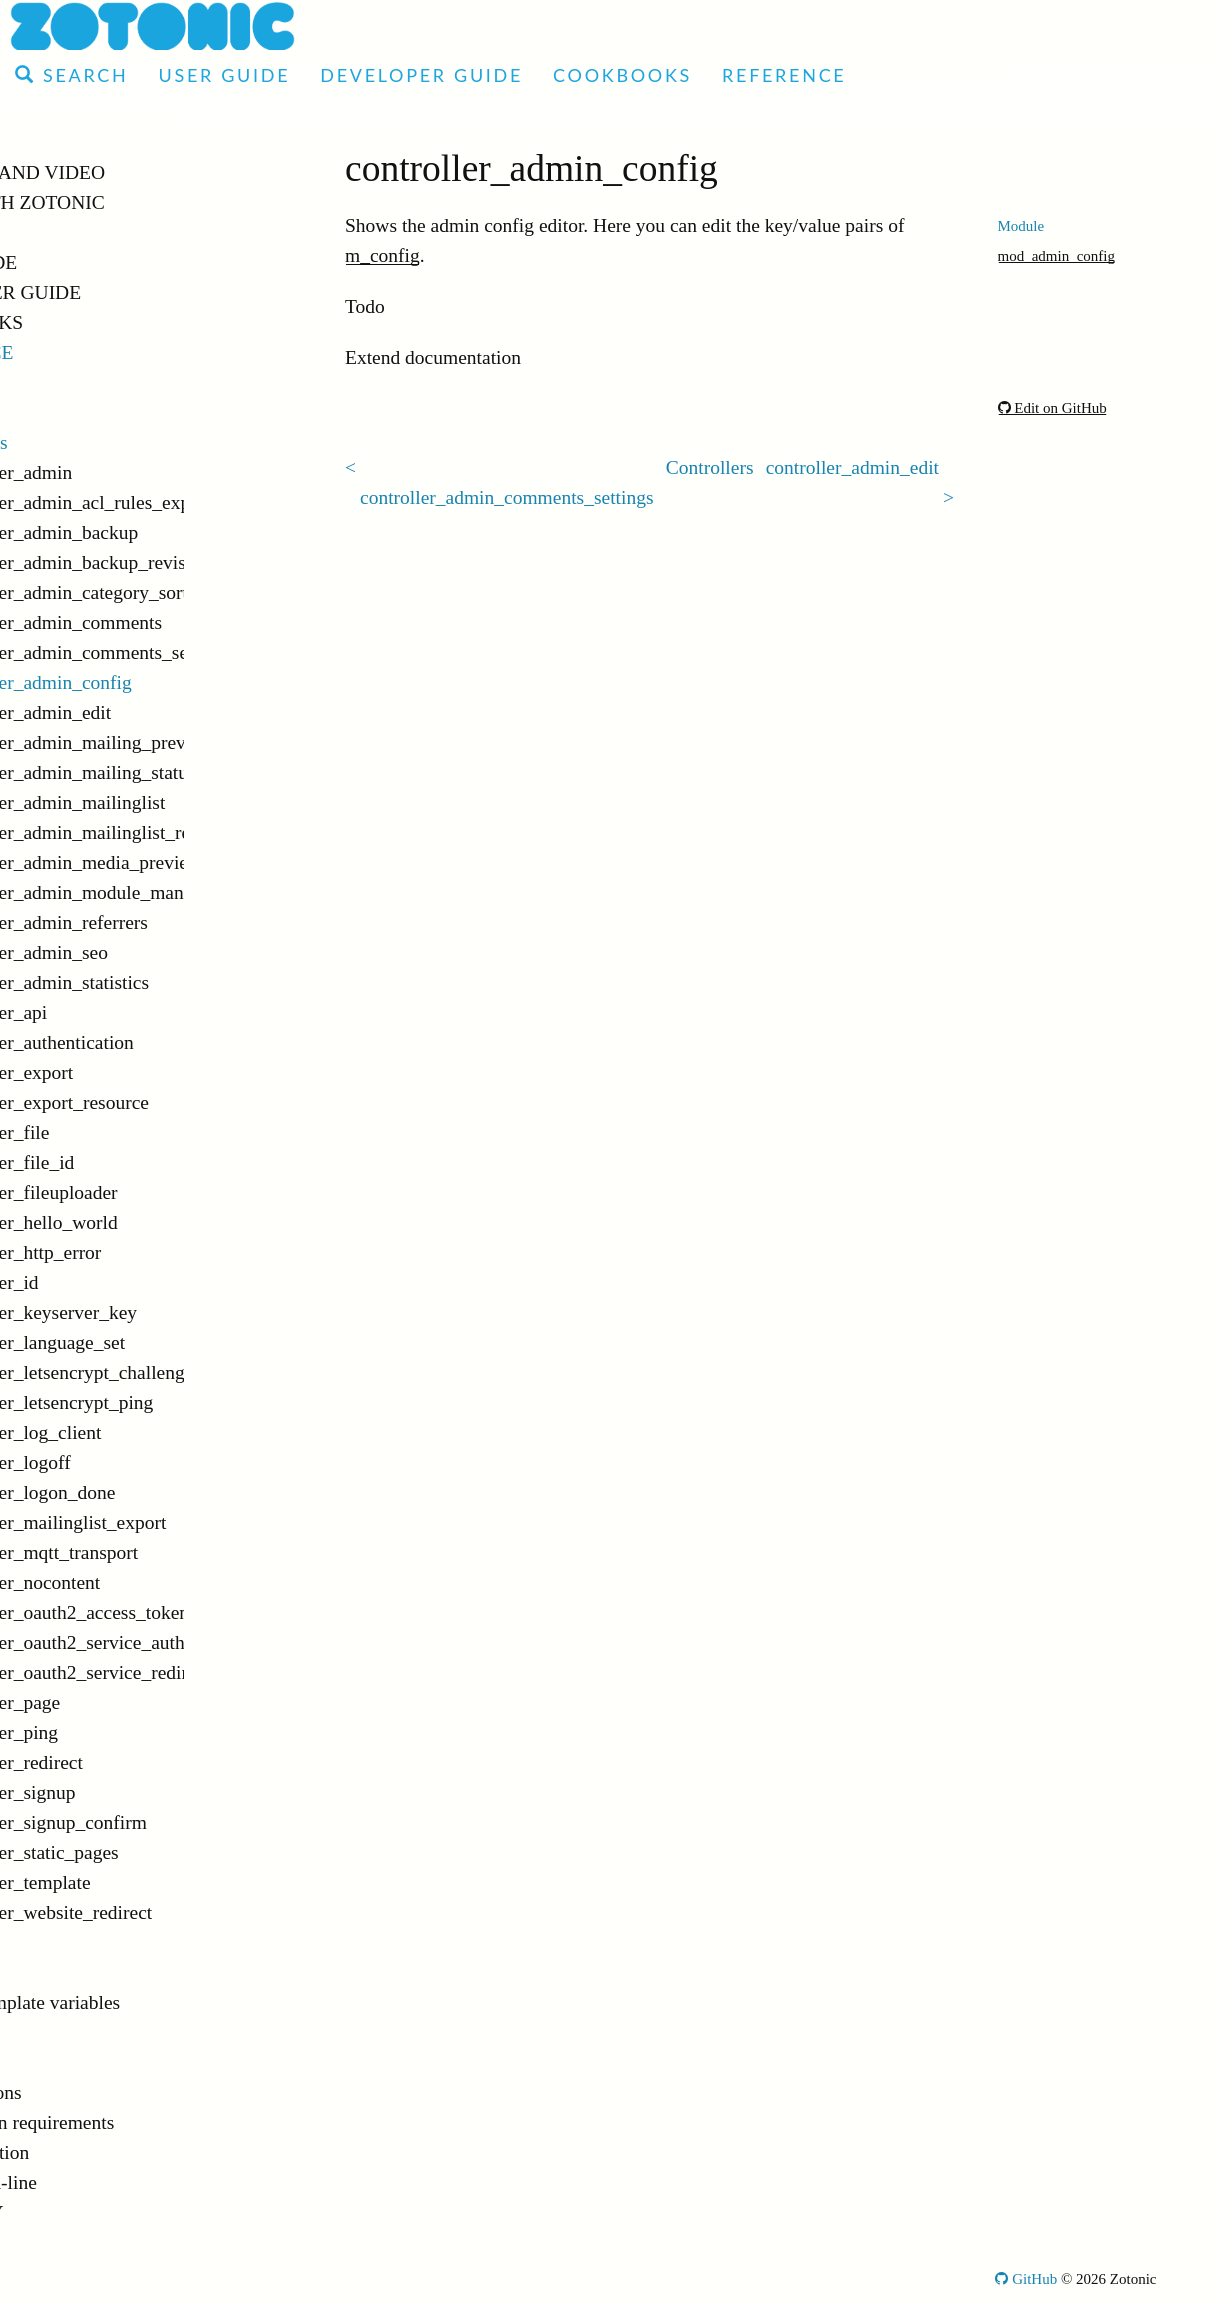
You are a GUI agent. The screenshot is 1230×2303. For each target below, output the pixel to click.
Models (65, 2032)
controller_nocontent (135, 1582)
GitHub (1026, 2279)
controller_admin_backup (154, 532)
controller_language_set (147, 1342)
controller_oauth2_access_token (177, 1612)
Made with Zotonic (119, 202)
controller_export (121, 1072)
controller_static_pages (144, 1852)
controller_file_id (122, 1162)
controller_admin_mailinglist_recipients (177, 832)
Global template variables (136, 2002)
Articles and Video (119, 172)
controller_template (130, 1882)
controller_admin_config (151, 682)
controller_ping (114, 1732)
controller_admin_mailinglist (167, 802)
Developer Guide (421, 75)
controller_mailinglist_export (168, 1522)
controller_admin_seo (139, 952)
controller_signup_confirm (158, 1822)
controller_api (108, 1012)
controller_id (104, 1282)
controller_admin (121, 472)
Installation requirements (133, 2122)
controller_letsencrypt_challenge (177, 1372)
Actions (66, 412)
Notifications (87, 2092)
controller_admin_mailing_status (177, 772)
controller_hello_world (144, 1222)
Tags (54, 1972)
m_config (382, 255)
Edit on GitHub (1052, 408)
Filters (61, 1942)
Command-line (94, 2182)
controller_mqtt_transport (154, 1552)
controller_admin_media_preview (177, 862)
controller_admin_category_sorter (177, 592)
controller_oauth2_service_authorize (177, 1642)
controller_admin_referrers (159, 922)
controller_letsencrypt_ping (162, 1402)
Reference (784, 75)
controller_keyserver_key (153, 1312)
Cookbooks (622, 75)
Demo (46, 232)
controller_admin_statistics (159, 982)
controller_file (110, 1132)
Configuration (90, 2152)
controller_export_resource (159, 1102)
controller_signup (123, 1792)
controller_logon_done (143, 1492)
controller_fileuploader (144, 1192)
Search (71, 75)
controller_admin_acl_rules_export (177, 502)
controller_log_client (136, 1432)
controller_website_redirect (161, 1912)
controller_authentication (152, 1042)
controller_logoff (120, 1462)
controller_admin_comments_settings (177, 652)
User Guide (224, 75)
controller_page (115, 1702)
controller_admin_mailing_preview (177, 742)
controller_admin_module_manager (177, 892)
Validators (75, 2062)
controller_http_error (136, 1252)
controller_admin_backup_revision (177, 562)
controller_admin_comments (166, 622)
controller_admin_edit (140, 712)
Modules (70, 382)
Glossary (69, 2212)
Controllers (80, 442)
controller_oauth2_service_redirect (177, 1672)
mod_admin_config (1056, 256)
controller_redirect (126, 1762)
